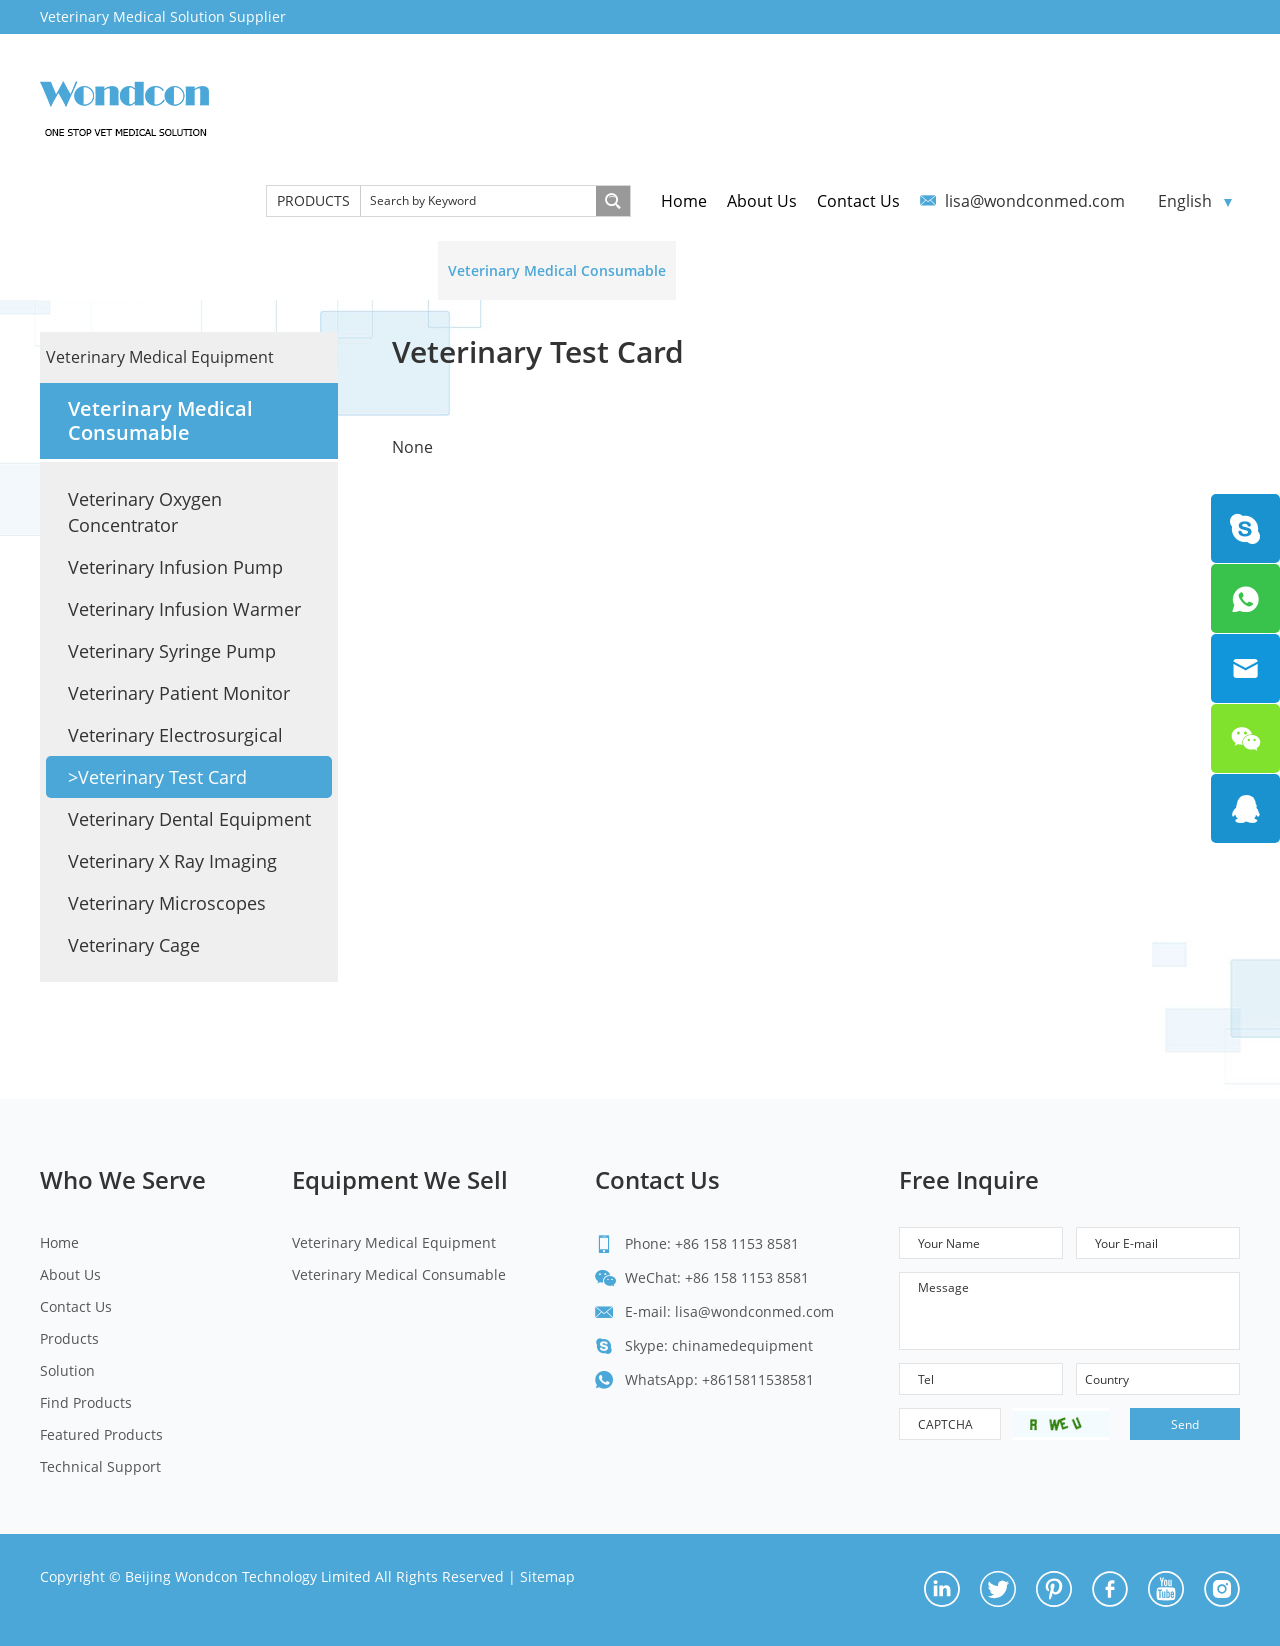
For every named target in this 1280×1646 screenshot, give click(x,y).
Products (69, 1338)
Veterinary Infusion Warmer (184, 609)
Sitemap (547, 1576)
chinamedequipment (742, 1345)
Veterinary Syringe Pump (172, 651)
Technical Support (1127, 270)
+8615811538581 (758, 1379)
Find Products (831, 270)
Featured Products (972, 270)
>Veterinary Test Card (157, 777)
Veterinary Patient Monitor (179, 693)
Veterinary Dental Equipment (189, 819)
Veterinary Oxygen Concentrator (145, 512)
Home (684, 201)
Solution (725, 270)
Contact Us (858, 201)
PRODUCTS (313, 200)
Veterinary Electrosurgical (175, 735)
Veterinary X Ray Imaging (172, 861)
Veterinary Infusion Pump (175, 567)
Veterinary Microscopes (167, 903)
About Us (762, 201)
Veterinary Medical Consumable (557, 270)
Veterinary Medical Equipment (314, 270)
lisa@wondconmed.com (1035, 201)
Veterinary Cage (134, 945)
